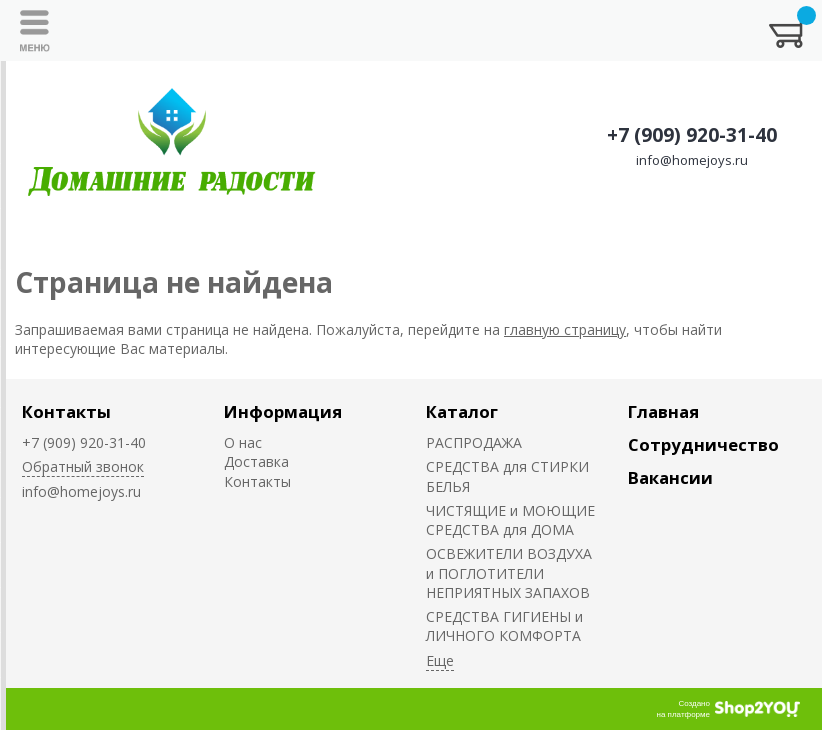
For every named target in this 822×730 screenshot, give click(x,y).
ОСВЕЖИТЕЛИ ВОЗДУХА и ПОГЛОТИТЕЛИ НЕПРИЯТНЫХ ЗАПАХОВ (509, 573)
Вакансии (670, 477)
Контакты (66, 411)
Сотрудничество (703, 444)
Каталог (462, 411)
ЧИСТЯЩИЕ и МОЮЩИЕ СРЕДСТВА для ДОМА (510, 520)
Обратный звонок (83, 466)
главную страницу (565, 329)
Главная (663, 411)
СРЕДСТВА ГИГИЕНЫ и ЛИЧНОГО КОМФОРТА (504, 626)
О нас (243, 442)
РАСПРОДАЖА (474, 442)
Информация (283, 411)
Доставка (256, 461)
